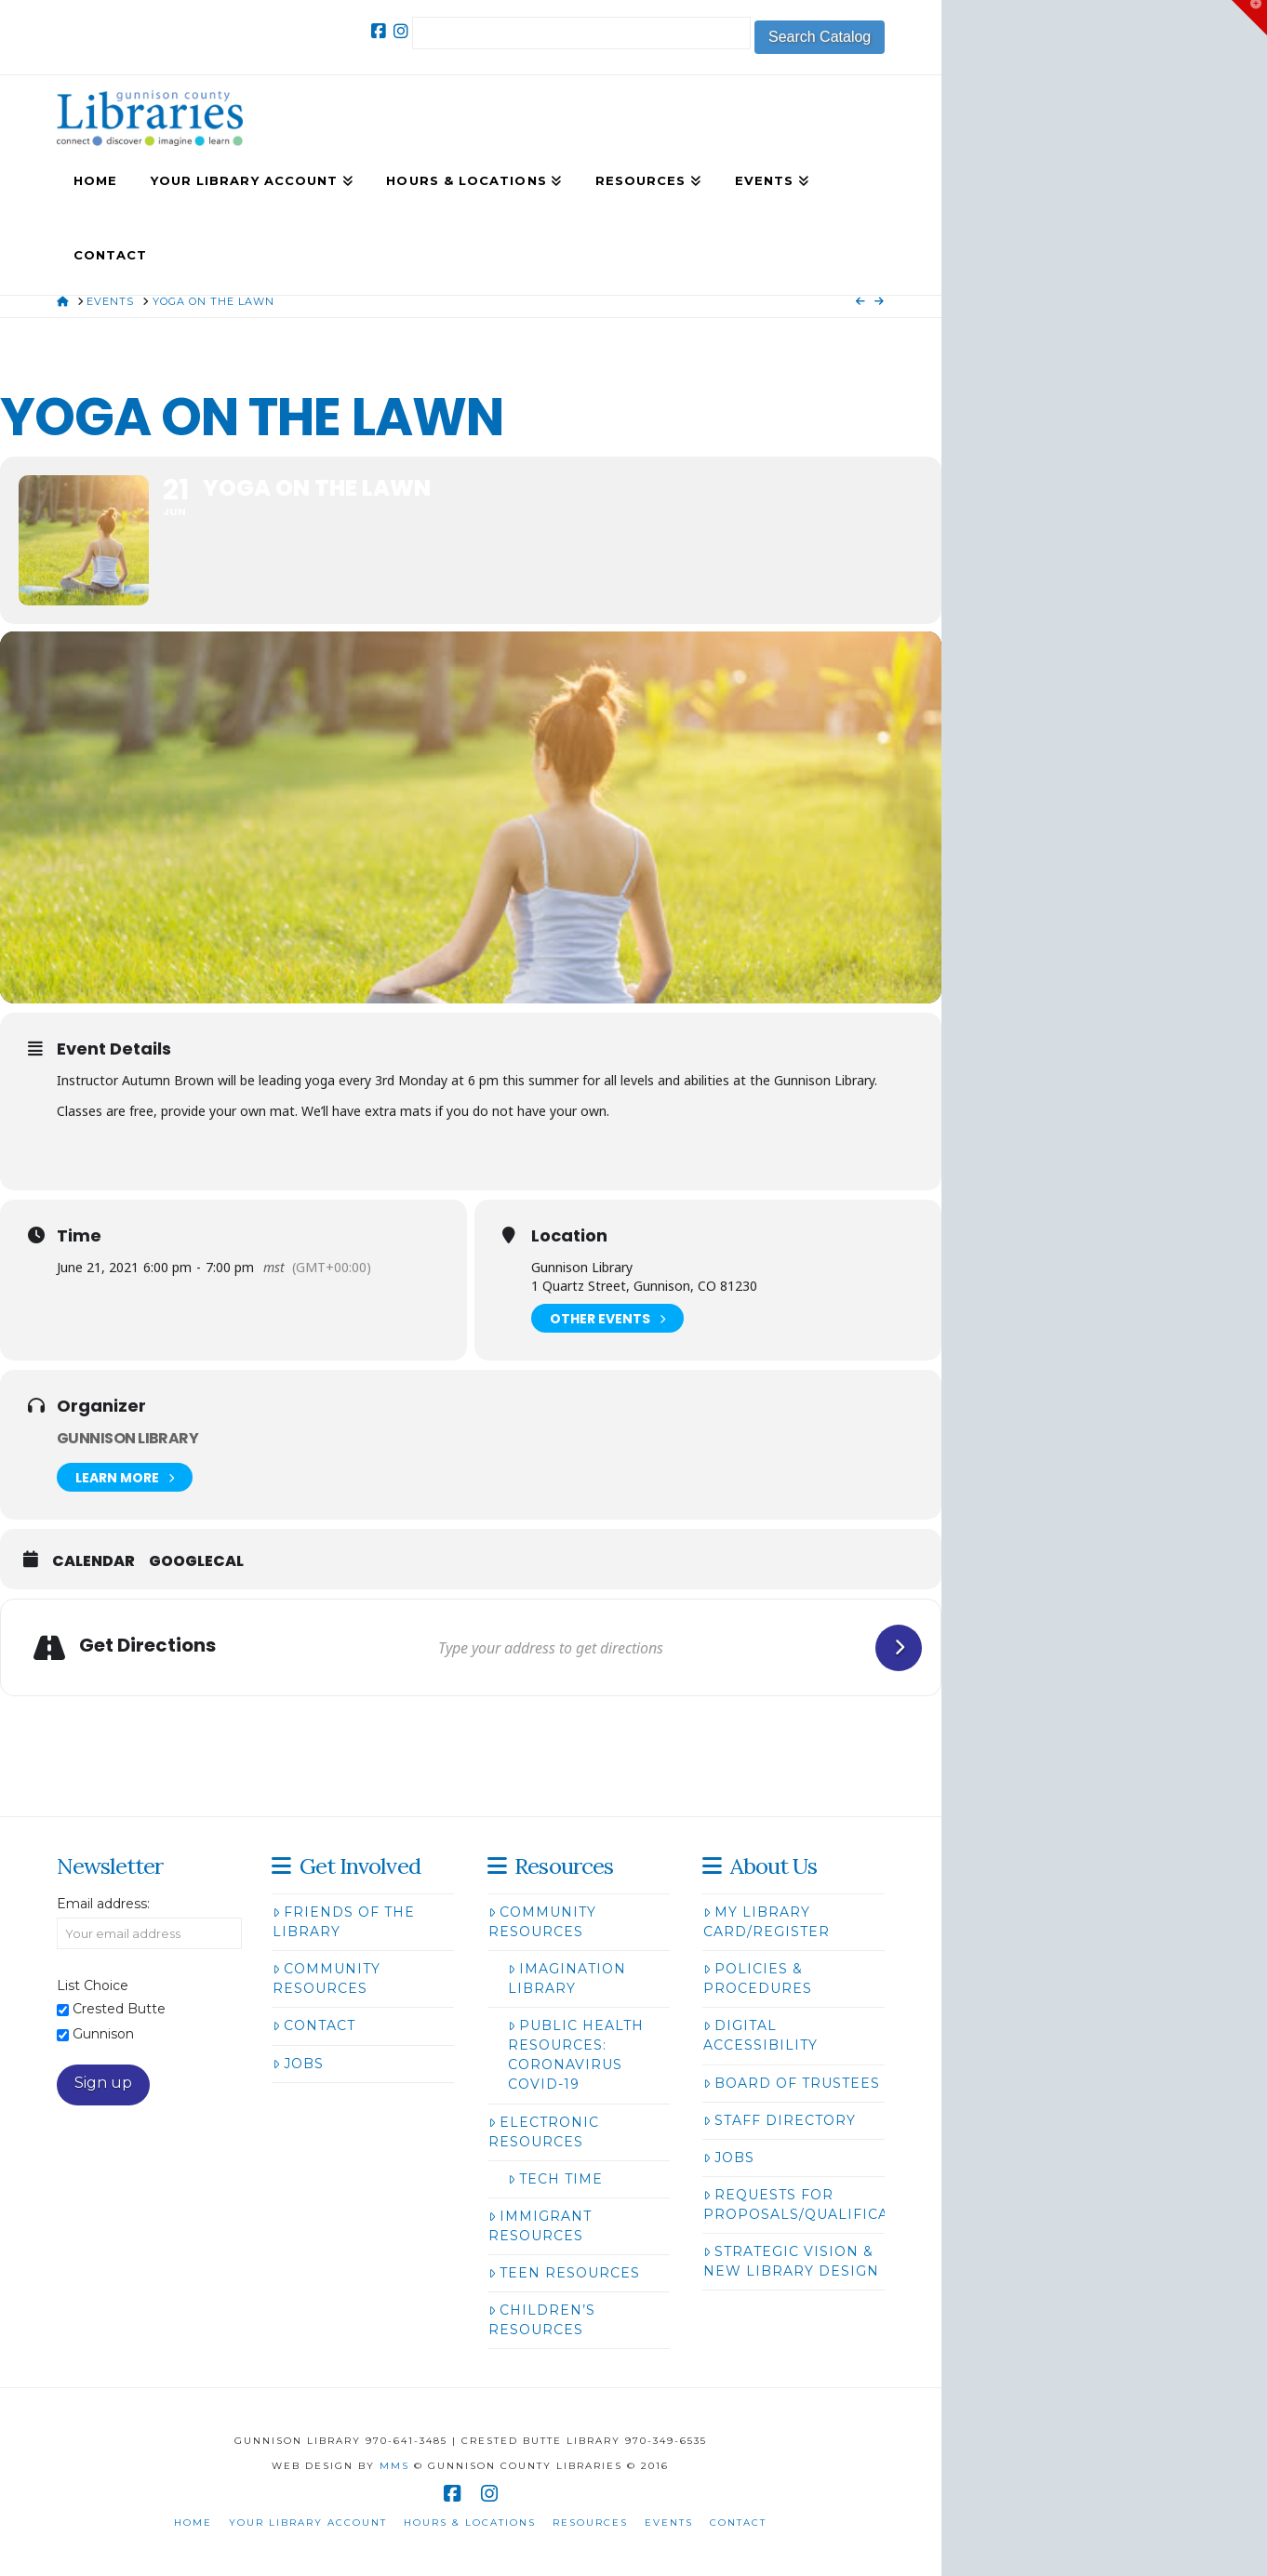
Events (669, 2522)
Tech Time (555, 2179)
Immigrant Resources (540, 2226)
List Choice (92, 1985)
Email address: (103, 1903)
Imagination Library (567, 1978)
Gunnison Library (127, 1438)
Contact (314, 2025)
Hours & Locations (470, 2522)
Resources (590, 2522)
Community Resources (326, 1978)
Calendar (93, 1561)
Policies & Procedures (757, 1978)
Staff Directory (779, 2120)
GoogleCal (196, 1561)
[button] (1249, 17)
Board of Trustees (791, 2083)
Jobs (298, 2063)
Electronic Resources (543, 2132)
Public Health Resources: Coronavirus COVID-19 (576, 2054)
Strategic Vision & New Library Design (791, 2261)
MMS (394, 2466)
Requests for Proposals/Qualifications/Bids (841, 2204)
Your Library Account (308, 2522)
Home (193, 2522)
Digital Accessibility (760, 2035)
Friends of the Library (344, 1922)
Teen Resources (564, 2272)
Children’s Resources (541, 2320)
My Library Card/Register (766, 1922)
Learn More (124, 1477)
